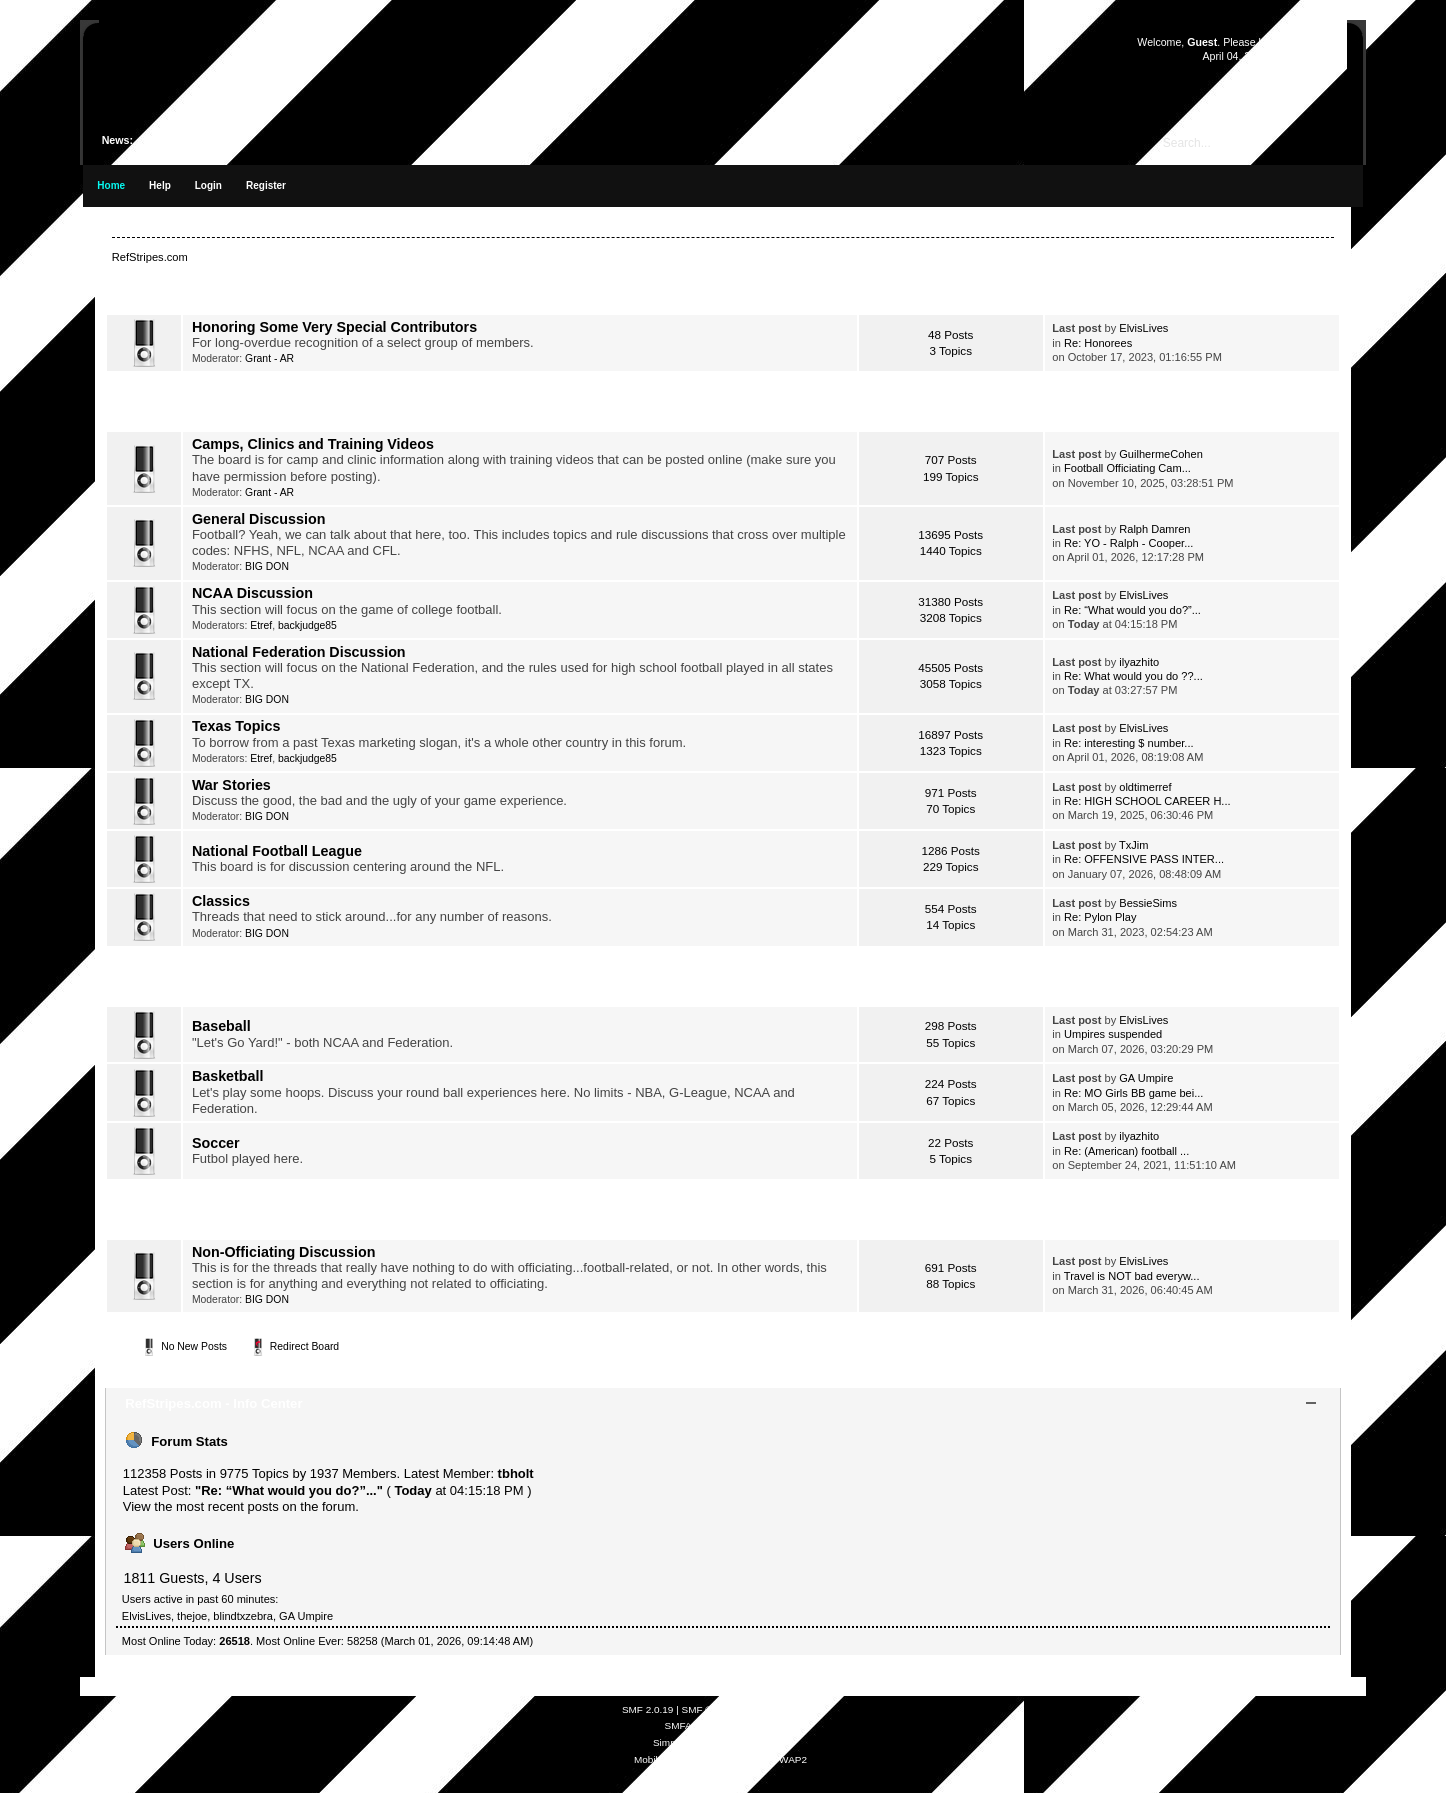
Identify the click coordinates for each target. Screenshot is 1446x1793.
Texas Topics (236, 726)
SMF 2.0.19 (648, 1709)
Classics (221, 901)
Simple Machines (781, 1709)
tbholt (516, 1473)
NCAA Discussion (252, 593)
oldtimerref (1145, 787)
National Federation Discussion (299, 652)
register (1313, 42)
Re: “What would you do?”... (1132, 610)
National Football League (277, 851)
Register (266, 185)
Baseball (221, 1026)
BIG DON (267, 566)
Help (160, 185)
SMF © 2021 (710, 1709)
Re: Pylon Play (1100, 917)
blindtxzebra (243, 1616)
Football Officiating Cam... (1127, 468)
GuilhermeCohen (1161, 454)
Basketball (228, 1076)
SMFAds (684, 1725)
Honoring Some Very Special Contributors (334, 327)
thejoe (192, 1616)
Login (208, 185)
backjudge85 (307, 625)
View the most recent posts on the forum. (241, 1506)
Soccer (216, 1143)
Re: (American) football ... (1126, 1151)
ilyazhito (1139, 662)
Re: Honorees (1098, 343)
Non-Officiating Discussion (284, 1252)
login (1269, 42)
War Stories (231, 785)
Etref (261, 625)
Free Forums (747, 1725)
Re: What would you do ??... (1133, 676)
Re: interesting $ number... (1129, 743)
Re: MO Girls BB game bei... (1133, 1093)
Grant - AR (269, 358)
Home (111, 185)
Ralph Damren (1154, 529)
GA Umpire (1146, 1078)
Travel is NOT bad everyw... (1132, 1276)
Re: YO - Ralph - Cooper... (1128, 543)
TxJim (1133, 845)
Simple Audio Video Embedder (720, 1742)
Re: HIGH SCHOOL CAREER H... (1147, 801)
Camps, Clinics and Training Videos (313, 444)
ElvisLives (1143, 328)
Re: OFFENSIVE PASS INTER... (1144, 859)
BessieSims (1148, 903)
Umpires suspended (1113, 1034)
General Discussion (259, 519)
